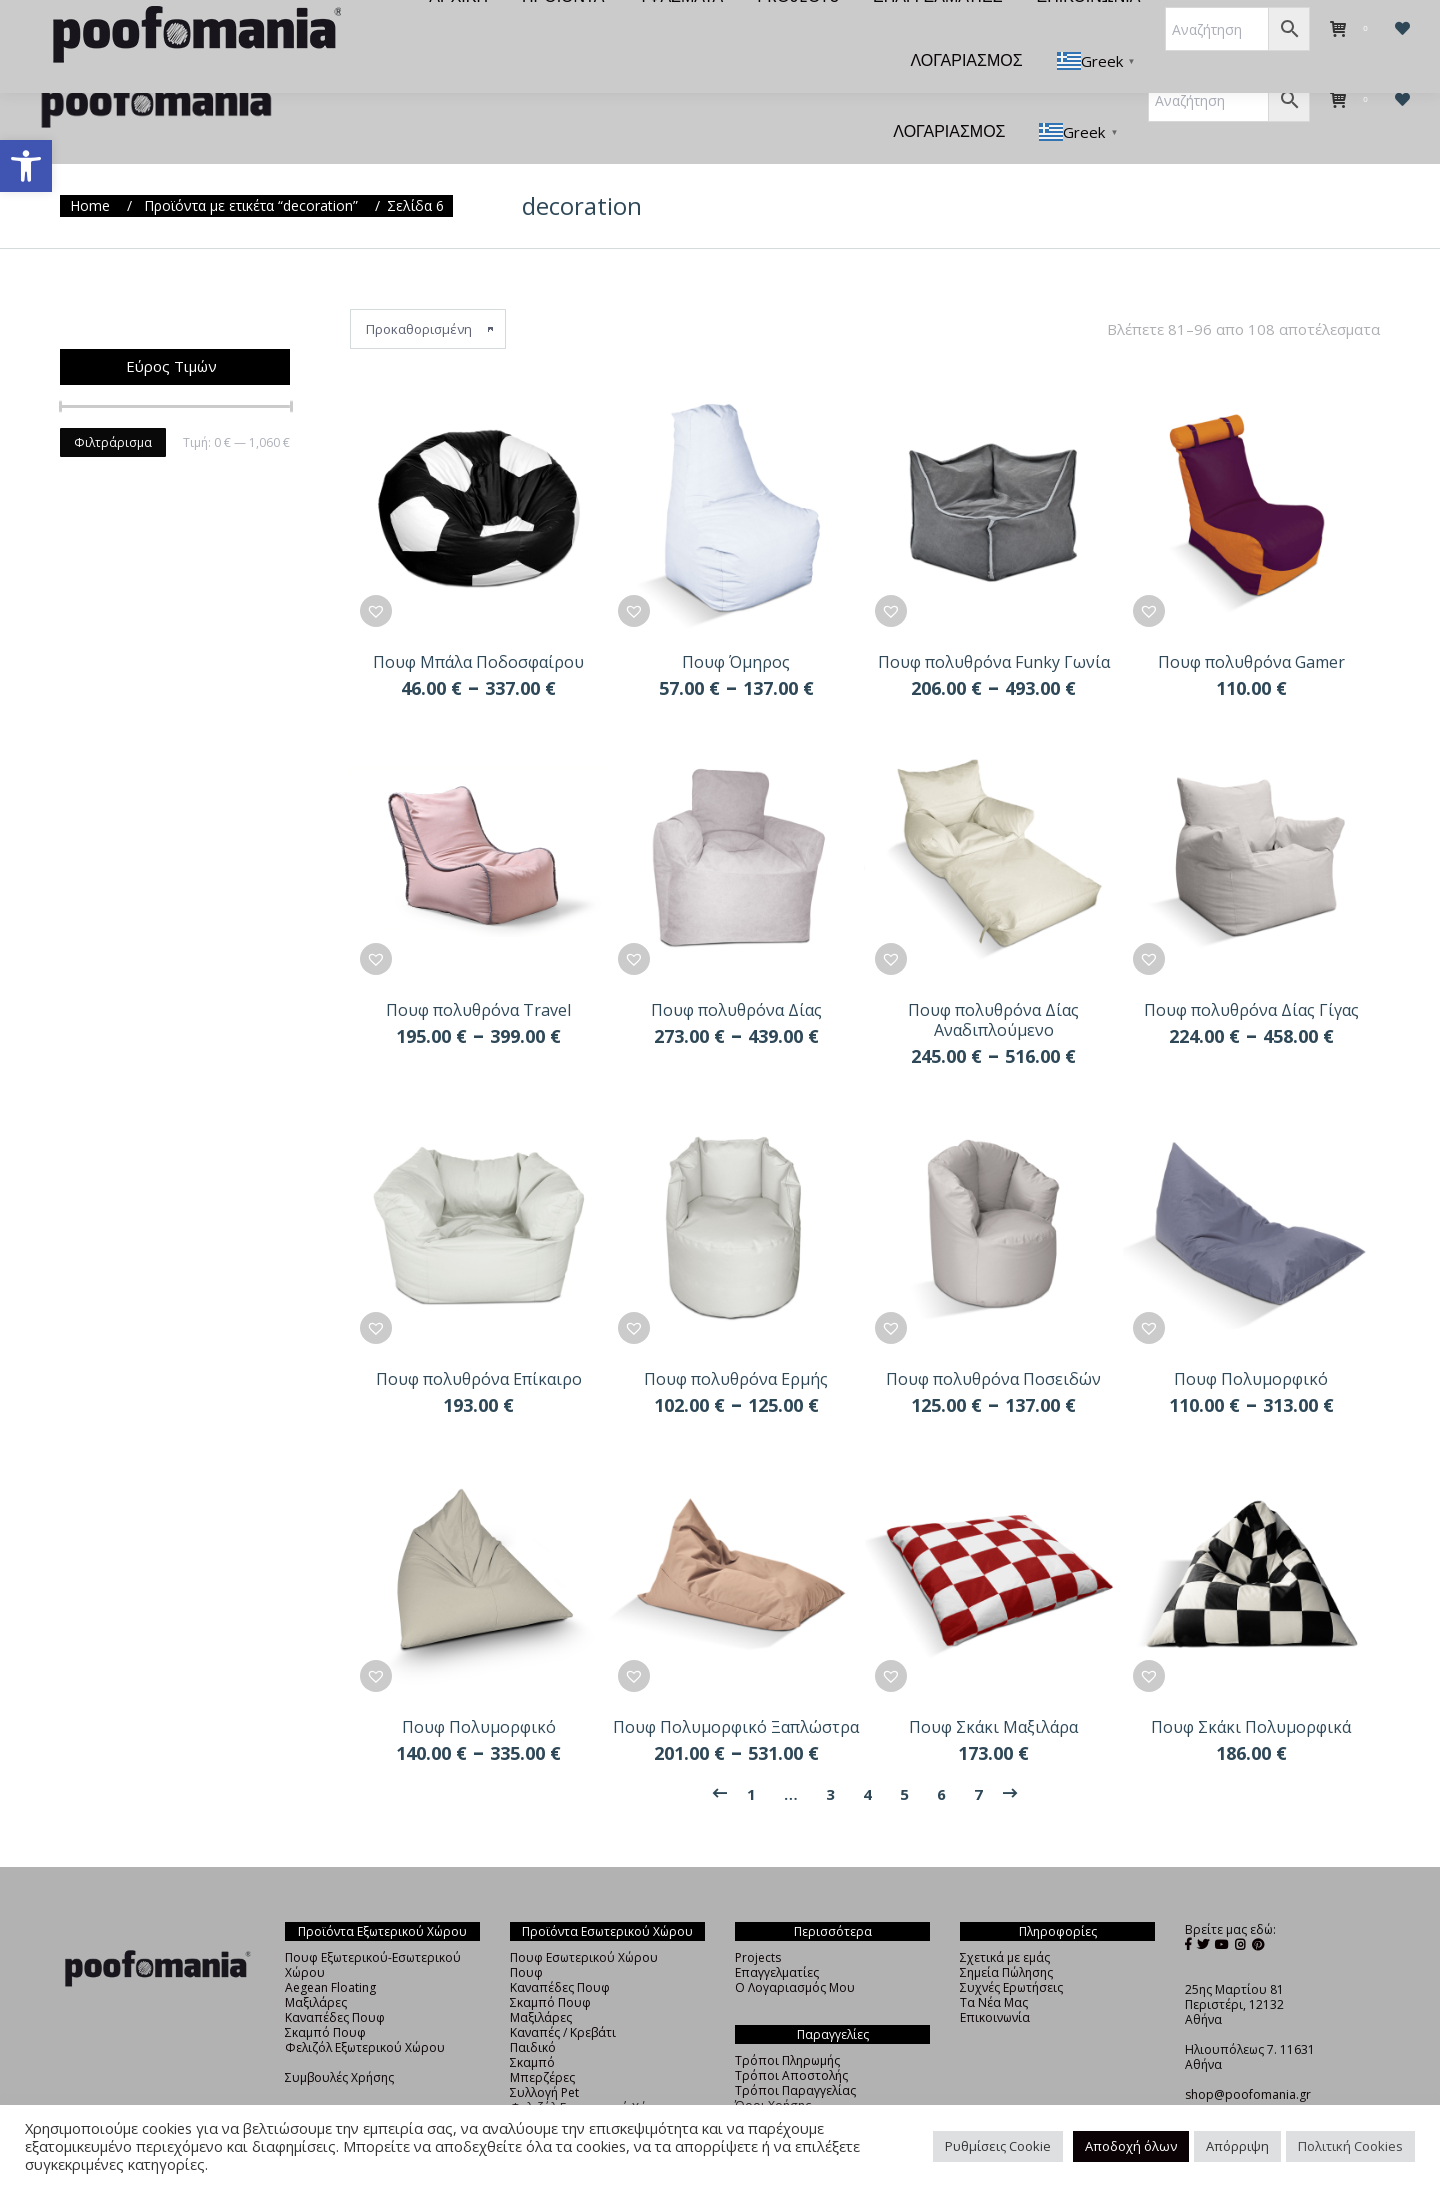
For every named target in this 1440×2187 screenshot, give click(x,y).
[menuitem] (441, 32)
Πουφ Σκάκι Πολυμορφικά (1251, 1691)
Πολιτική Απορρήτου (796, 2084)
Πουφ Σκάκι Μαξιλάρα (993, 1691)
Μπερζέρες (542, 2041)
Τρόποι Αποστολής (791, 2039)
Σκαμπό (532, 2026)
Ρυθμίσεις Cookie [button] (998, 2146)
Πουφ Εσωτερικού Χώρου (584, 1921)
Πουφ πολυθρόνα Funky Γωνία (994, 626)
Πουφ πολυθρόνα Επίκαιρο (479, 1343)
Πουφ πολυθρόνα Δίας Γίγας (1251, 974)
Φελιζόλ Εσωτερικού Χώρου (591, 2071)
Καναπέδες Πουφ (335, 1981)
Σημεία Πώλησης (1006, 1936)
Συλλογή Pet (544, 2056)
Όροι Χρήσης (773, 2069)
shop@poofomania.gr (1248, 2058)
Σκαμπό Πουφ (325, 1996)
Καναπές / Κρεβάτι (563, 1996)
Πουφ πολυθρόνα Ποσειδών (993, 1343)
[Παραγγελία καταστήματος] (428, 293)
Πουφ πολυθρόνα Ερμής (736, 1343)
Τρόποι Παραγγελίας (795, 2054)
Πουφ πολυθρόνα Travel (478, 974)
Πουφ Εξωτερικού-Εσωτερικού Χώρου (373, 1929)
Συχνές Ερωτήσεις (1011, 1951)
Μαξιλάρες (316, 1966)
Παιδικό (533, 2011)
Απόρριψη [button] (1237, 2146)
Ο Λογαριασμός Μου (795, 1951)
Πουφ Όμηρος (736, 626)
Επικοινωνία (995, 1981)
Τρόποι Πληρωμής (787, 2024)
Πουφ (526, 1936)
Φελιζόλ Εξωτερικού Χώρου (365, 2011)
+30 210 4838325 (1233, 2073)
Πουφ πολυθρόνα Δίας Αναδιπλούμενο (993, 984)
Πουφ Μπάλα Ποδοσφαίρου (478, 626)
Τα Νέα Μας (994, 1966)
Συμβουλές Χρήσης (339, 2041)
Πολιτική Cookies (1350, 2146)
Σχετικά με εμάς (1005, 1921)
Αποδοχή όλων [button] (1131, 2146)
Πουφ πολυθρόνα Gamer (1251, 626)
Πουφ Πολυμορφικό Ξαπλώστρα (736, 1691)
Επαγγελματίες (777, 1936)
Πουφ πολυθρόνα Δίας (736, 974)
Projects (758, 1921)
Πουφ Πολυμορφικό (1251, 1343)
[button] (26, 166)
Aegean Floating (330, 1951)
